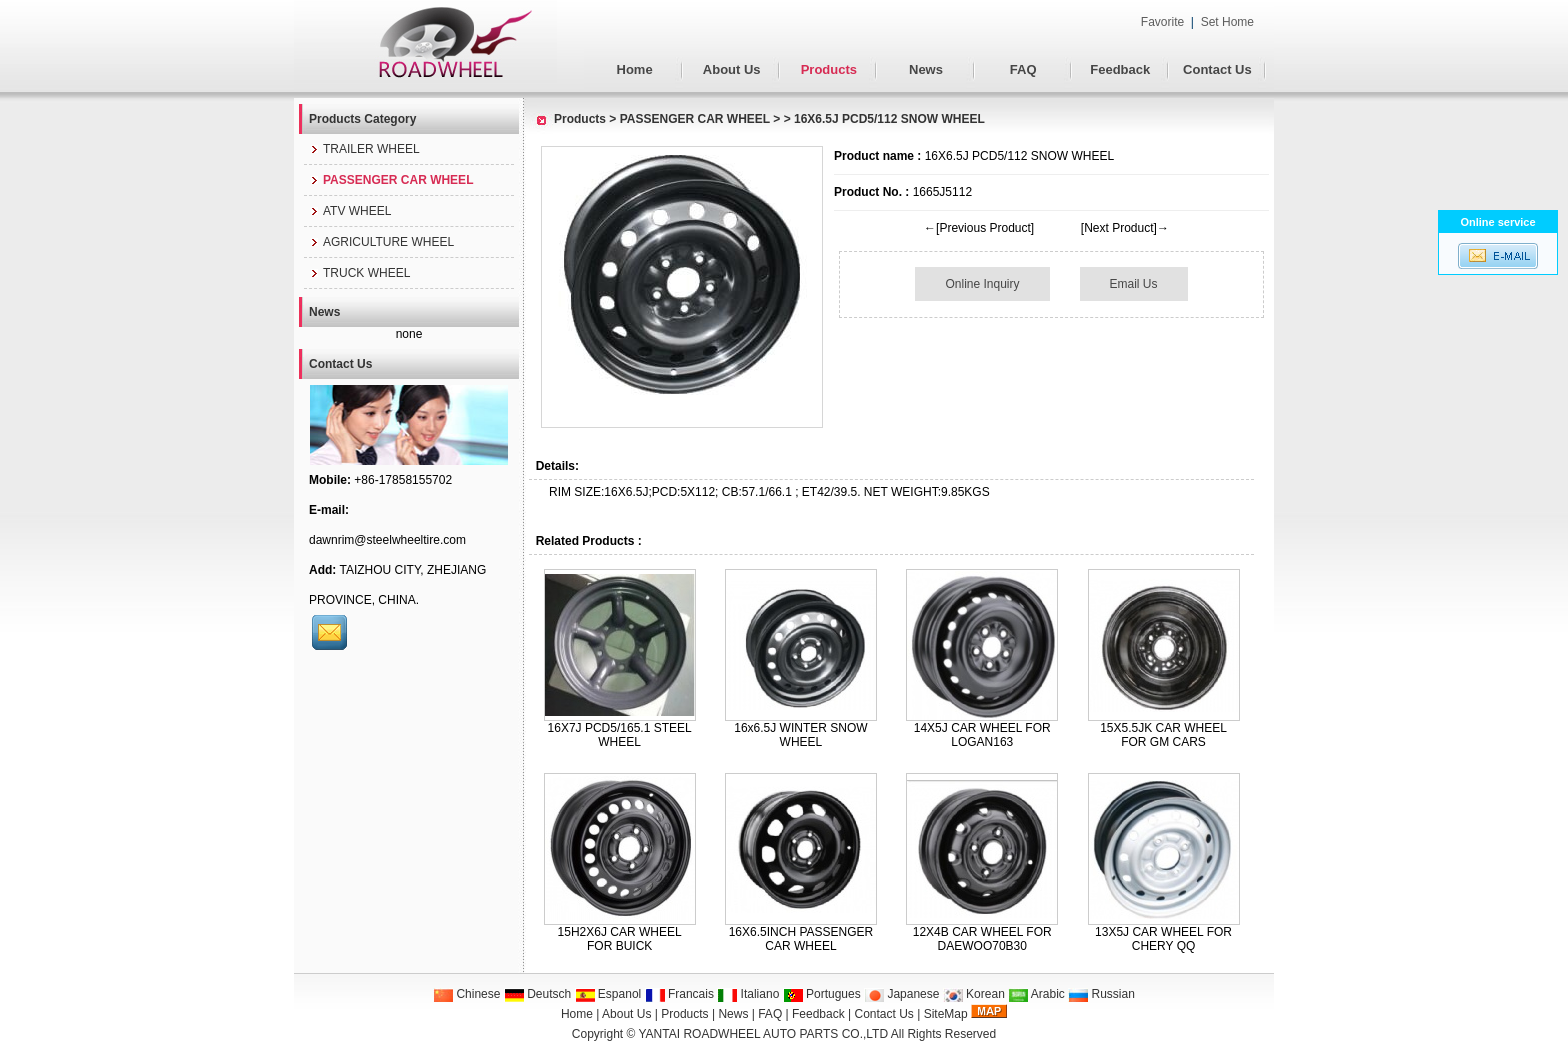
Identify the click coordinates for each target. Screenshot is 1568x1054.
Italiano (748, 994)
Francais (679, 994)
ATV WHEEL (350, 211)
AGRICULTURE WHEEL (381, 242)
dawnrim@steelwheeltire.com (387, 540)
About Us (732, 69)
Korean (974, 994)
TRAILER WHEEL (364, 149)
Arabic (1036, 994)
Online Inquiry (982, 284)
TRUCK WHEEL (359, 273)
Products (829, 69)
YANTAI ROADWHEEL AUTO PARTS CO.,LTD (764, 1034)
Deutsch (537, 994)
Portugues (822, 994)
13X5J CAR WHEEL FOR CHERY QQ (1163, 939)
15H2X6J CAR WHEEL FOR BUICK (620, 939)
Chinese (466, 994)
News (926, 69)
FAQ (1023, 69)
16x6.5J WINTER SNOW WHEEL (800, 735)
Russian (1101, 994)
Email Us (1134, 284)
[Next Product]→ (1125, 228)
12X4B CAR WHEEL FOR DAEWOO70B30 (982, 939)
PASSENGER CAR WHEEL (695, 119)
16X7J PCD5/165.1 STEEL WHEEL (620, 735)
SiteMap (946, 1014)
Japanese (901, 994)
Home (635, 69)
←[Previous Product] (979, 228)
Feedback (1120, 69)
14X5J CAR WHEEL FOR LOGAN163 (982, 735)
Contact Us (1217, 69)
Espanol (608, 994)
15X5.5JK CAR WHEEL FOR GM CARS (1163, 735)
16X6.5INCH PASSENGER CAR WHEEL (801, 939)
